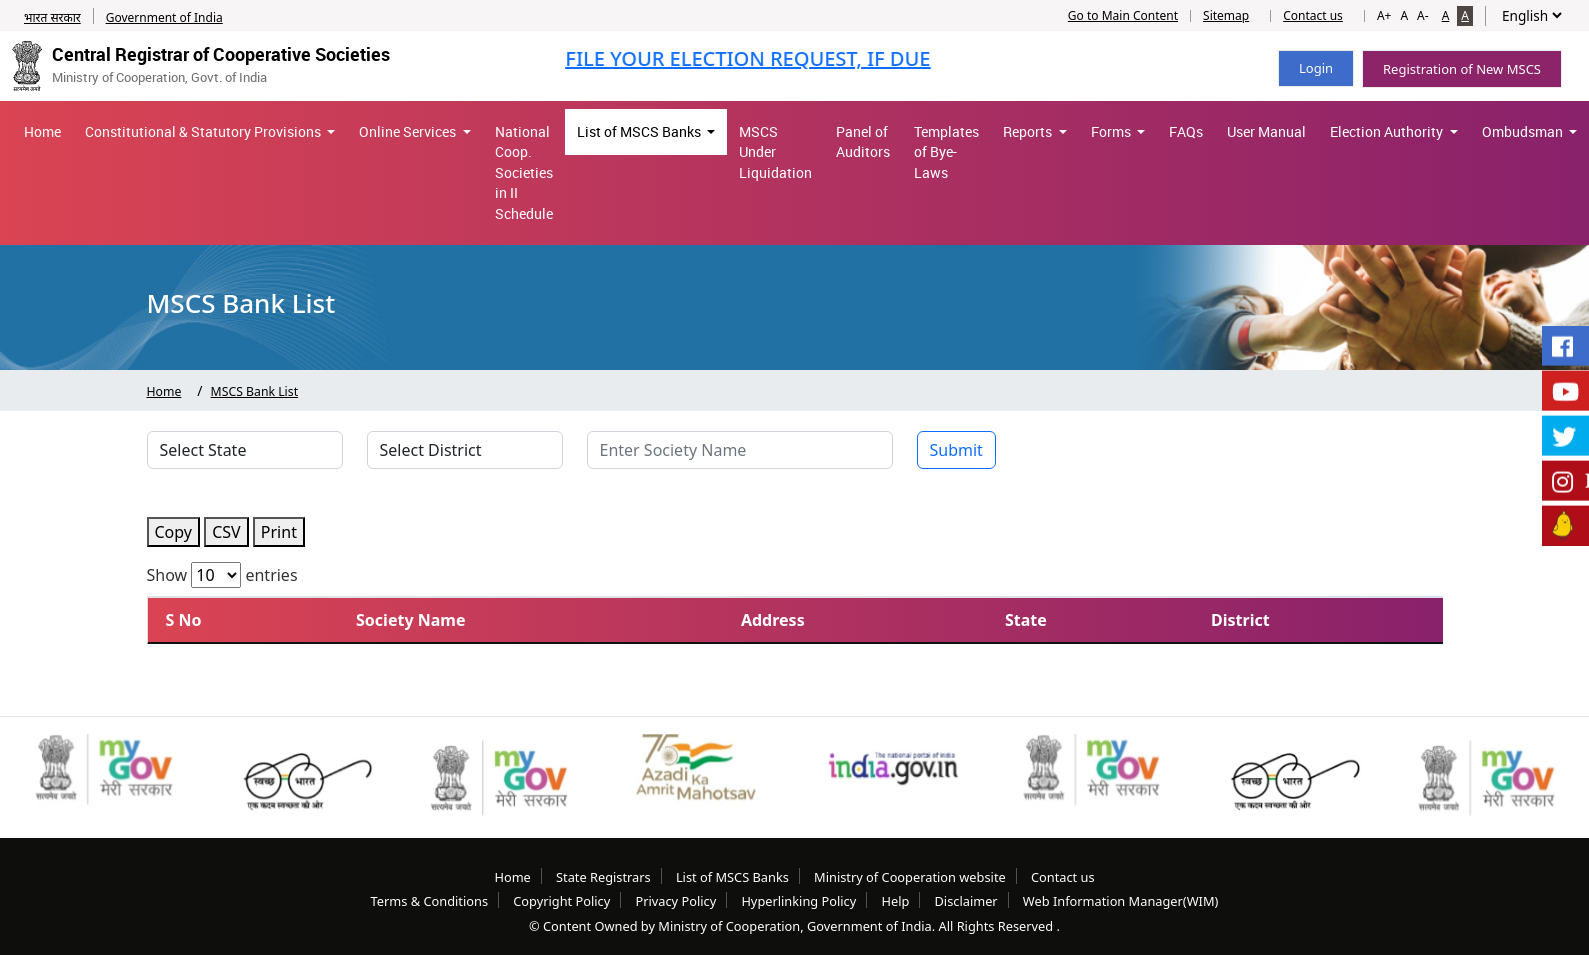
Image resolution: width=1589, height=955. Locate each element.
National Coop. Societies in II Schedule (524, 173)
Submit (956, 450)
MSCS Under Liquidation (775, 152)
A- (1423, 15)
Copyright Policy (561, 901)
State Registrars (603, 877)
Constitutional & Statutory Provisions (204, 132)
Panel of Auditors (863, 142)
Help (895, 901)
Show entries (222, 575)
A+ (1384, 15)
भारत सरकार (52, 17)
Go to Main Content (1123, 16)
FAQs (1186, 132)
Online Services (409, 132)
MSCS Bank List (255, 391)
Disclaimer (965, 901)
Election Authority (1388, 132)
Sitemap (1226, 16)
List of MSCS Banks (640, 132)
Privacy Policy (675, 901)
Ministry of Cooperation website (910, 877)
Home (42, 132)
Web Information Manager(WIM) (1121, 901)
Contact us (1313, 16)
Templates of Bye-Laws (946, 152)
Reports (1029, 132)
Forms (1112, 132)
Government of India (164, 17)
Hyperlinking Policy (798, 901)
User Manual (1266, 132)
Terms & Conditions (429, 901)
